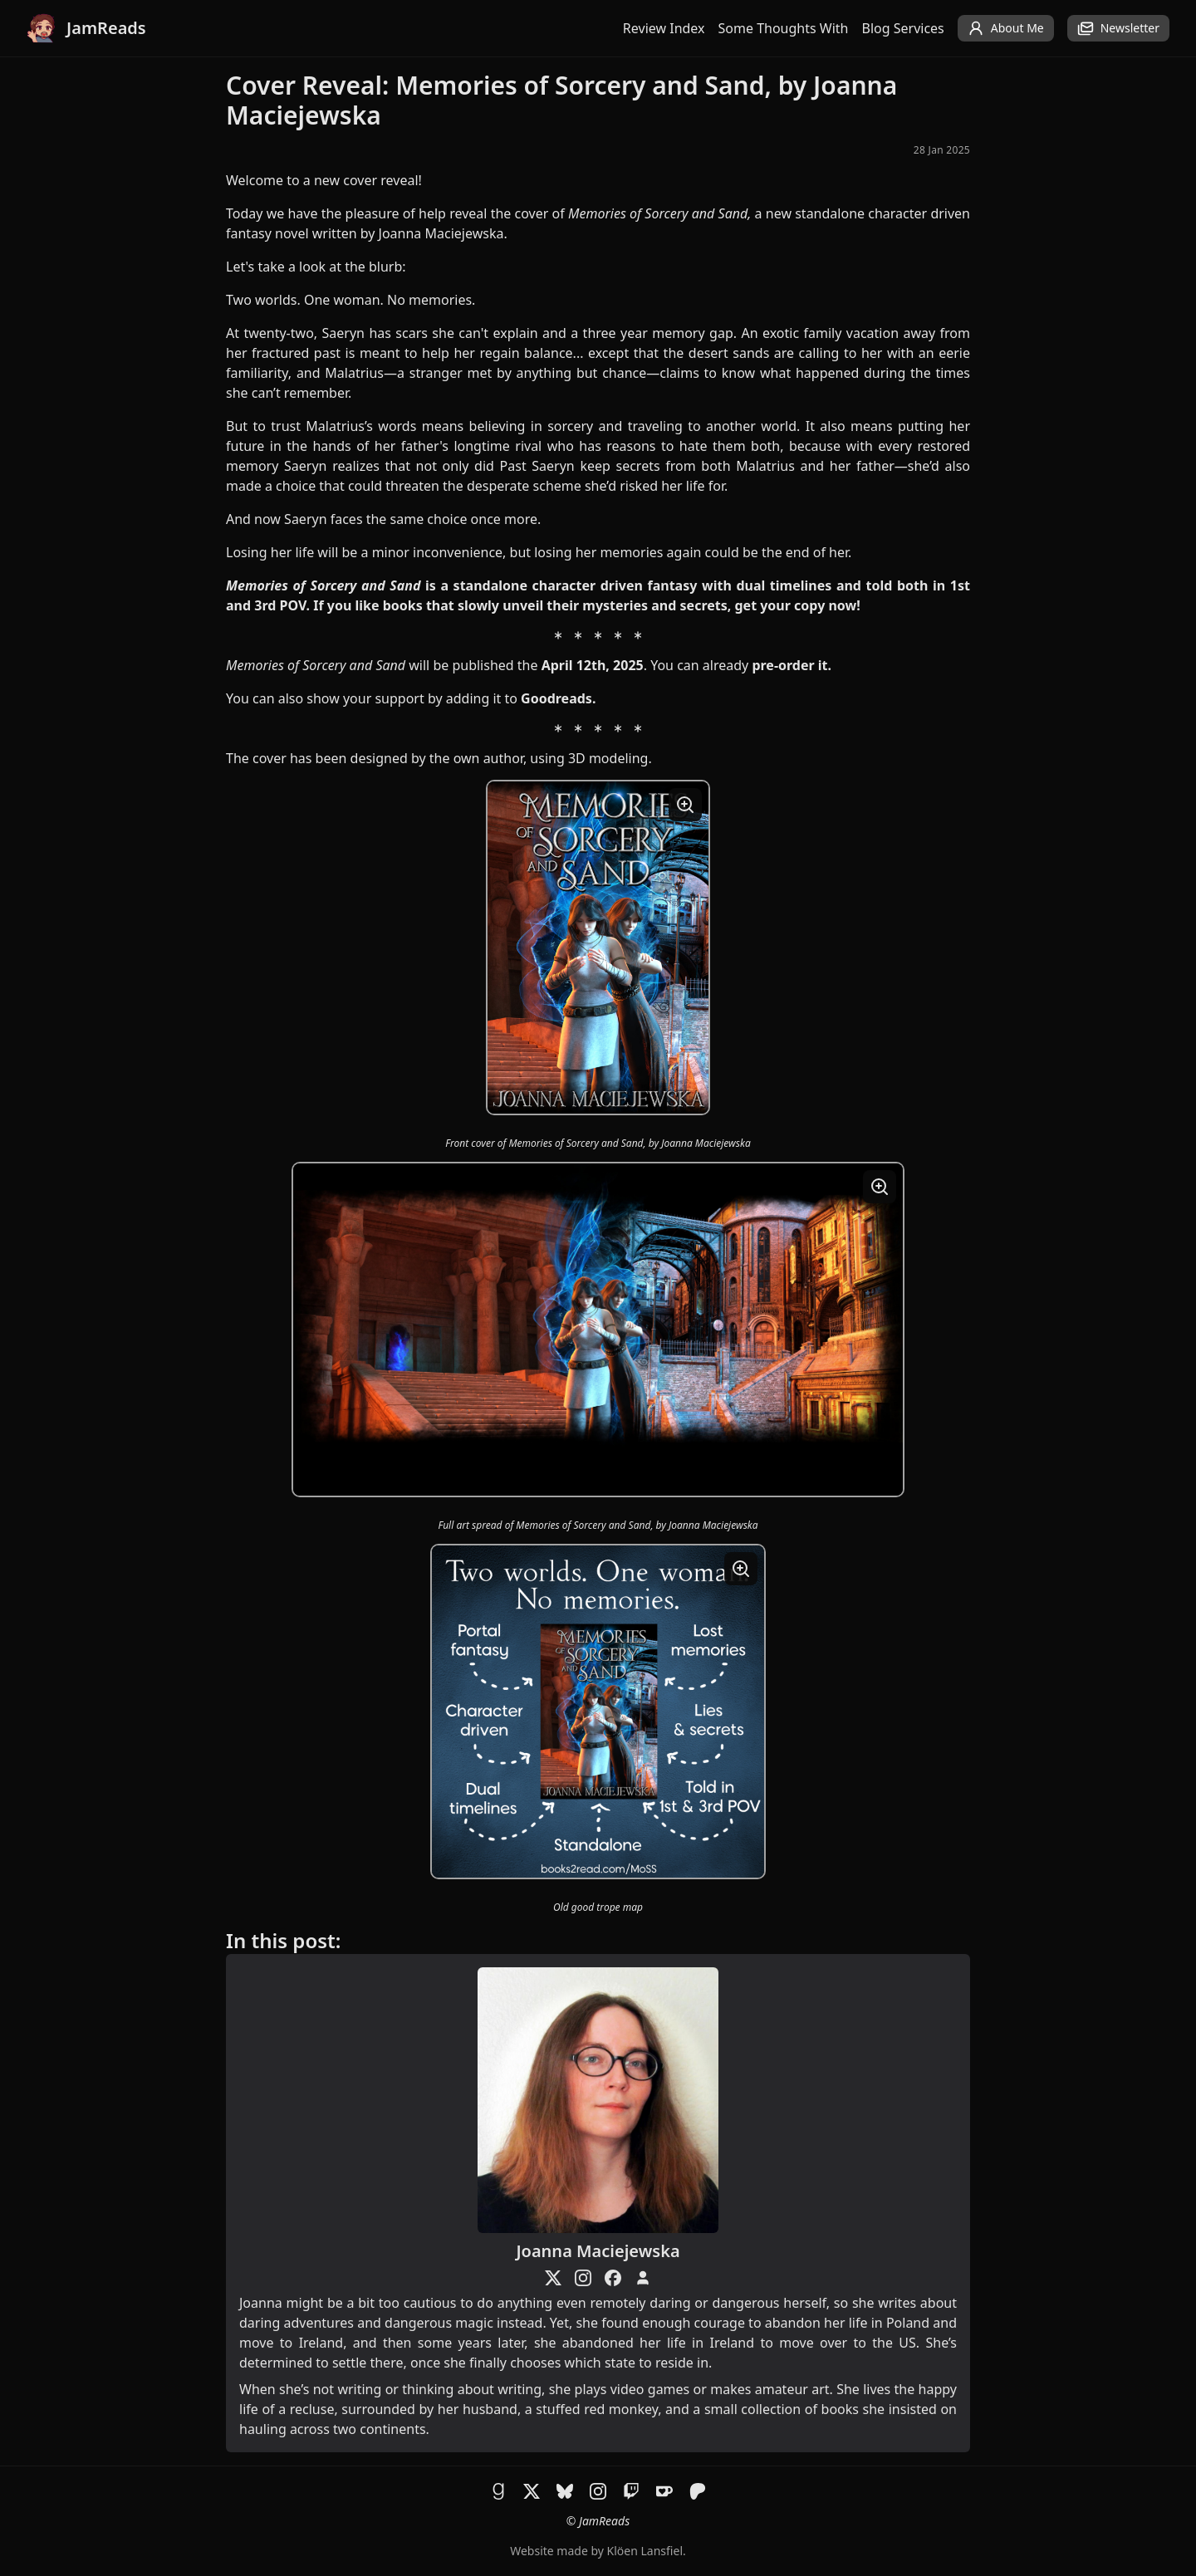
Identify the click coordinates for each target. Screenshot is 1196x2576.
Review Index (664, 28)
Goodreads (556, 698)
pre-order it (789, 665)
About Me (1006, 28)
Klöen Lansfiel (645, 2551)
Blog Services (903, 28)
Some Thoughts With (783, 28)
